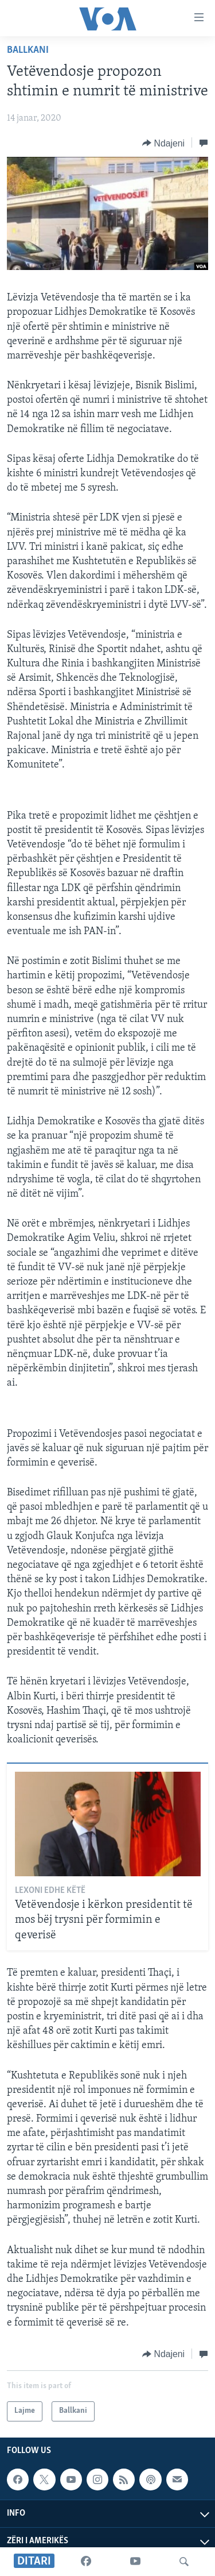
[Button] (163, 143)
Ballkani (28, 50)
